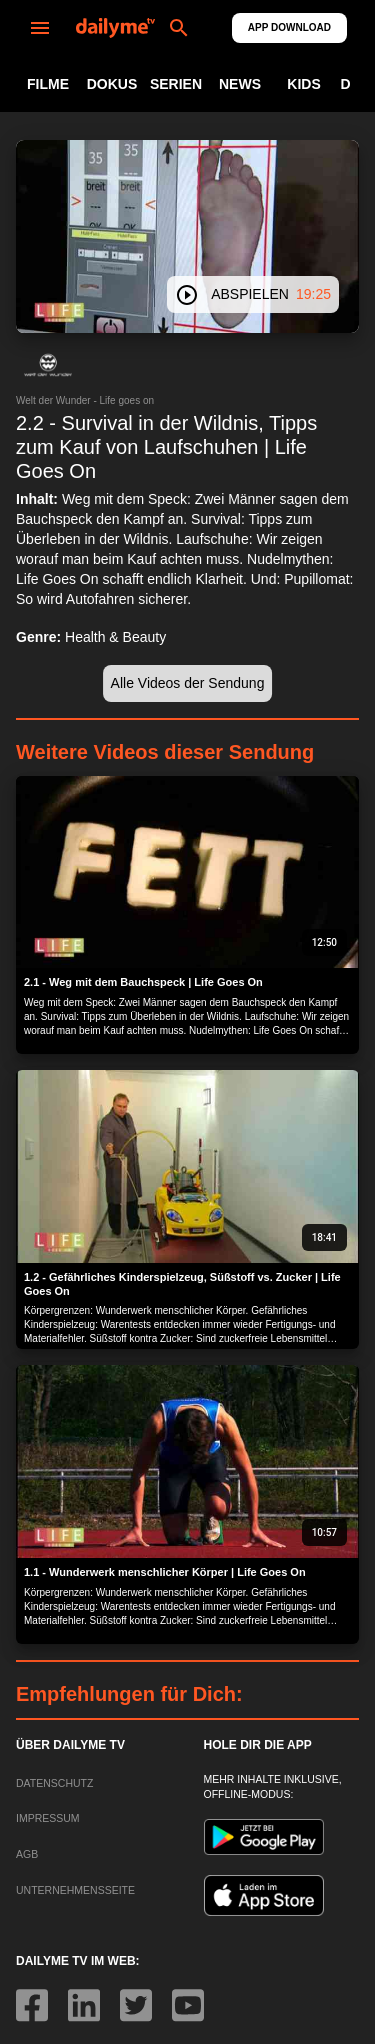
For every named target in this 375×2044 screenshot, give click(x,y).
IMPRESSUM (48, 1818)
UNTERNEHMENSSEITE (75, 1890)
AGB (27, 1854)
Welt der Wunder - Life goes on (85, 400)
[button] (48, 365)
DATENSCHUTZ (54, 1783)
